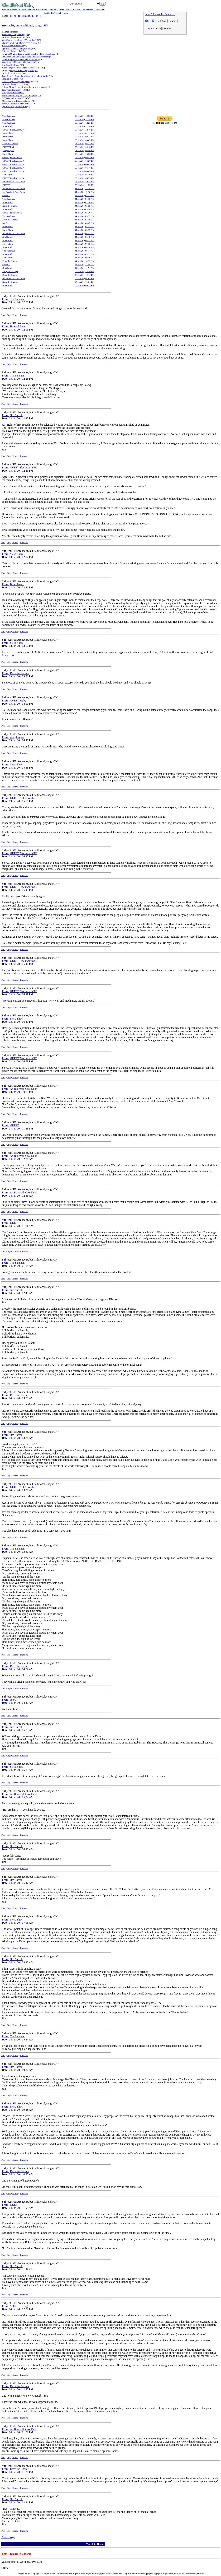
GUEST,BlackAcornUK (13, 129)
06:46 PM (89, 167)
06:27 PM (89, 161)
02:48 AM (89, 202)
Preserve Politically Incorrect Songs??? (19, 95)
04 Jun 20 (79, 188)
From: (5, 299)
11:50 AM (89, 264)
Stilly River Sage (10, 271)
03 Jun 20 (79, 116)
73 (40, 95)
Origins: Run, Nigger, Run (22, 70)
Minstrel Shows (9, 84)
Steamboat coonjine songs (13, 34)
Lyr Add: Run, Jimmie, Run (14, 106)
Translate (24, 315)
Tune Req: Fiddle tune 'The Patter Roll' (19, 62)
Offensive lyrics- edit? (12, 51)
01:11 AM (89, 195)
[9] (41, 15)
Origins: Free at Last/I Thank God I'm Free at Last (32, 54)
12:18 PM (89, 119)
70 (21, 78)
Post (3, 315)
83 (39, 42)
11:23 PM (89, 185)
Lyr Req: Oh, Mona (11, 65)
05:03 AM (89, 226)
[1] (10, 15)
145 (42, 67)
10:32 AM (89, 261)
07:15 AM (89, 244)
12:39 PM (89, 271)
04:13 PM (89, 147)
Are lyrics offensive (11, 92)
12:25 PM (89, 123)
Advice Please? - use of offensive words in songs (24, 87)
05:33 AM (89, 230)
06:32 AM (89, 233)
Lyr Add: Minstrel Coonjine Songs (17, 48)
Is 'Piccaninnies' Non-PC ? (14, 98)
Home (65, 13)
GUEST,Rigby (9, 147)
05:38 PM (89, 154)
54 (24, 51)
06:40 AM (89, 237)
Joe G (5, 223)
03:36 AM (89, 212)
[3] (18, 15)
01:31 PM (89, 282)
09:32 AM (89, 254)
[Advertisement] (165, 58)
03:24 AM (89, 209)
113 (48, 87)
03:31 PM (89, 143)
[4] (22, 15)
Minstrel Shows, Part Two (13, 37)
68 (28, 34)
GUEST (6, 185)
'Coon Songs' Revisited (12, 45)
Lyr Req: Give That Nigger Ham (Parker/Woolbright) (26, 56)
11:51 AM (89, 268)
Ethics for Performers (11, 73)
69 (22, 92)
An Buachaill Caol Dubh (13, 181)
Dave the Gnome (10, 143)
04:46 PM (89, 150)
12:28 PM (89, 126)
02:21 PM (89, 136)
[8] (37, 15)
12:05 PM (89, 116)
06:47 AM (89, 240)
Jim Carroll (7, 126)
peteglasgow (8, 150)
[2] (14, 15)
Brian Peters (7, 136)
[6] (30, 15)
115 (27, 81)
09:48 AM (89, 257)
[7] (33, 15)
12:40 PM (89, 275)
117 (19, 84)
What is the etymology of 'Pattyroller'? (19, 40)
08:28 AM (89, 247)
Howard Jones (8, 119)
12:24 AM (89, 188)
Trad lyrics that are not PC (14, 90)
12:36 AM (89, 192)
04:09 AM (89, 219)
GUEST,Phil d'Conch (12, 157)
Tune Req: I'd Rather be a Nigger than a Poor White (25, 76)
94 (28, 98)
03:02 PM (89, 140)
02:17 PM (89, 133)
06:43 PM (89, 164)
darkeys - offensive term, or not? (16, 103)
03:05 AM (89, 205)
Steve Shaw (7, 133)
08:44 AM (89, 250)
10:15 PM (89, 181)
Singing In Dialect (10, 78)
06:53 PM (89, 178)
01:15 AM (89, 199)
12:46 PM (89, 129)
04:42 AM (89, 223)
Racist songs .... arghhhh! (13, 81)
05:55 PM (89, 157)
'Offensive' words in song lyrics (16, 101)
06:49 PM (89, 171)
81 (28, 37)
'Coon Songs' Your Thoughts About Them (20, 67)
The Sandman (8, 116)
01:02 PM (89, 278)
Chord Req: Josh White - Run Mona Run (20, 59)
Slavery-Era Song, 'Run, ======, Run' (19, 42)
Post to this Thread (52, 13)
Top (9, 315)
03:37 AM (89, 216)
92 (36, 70)
